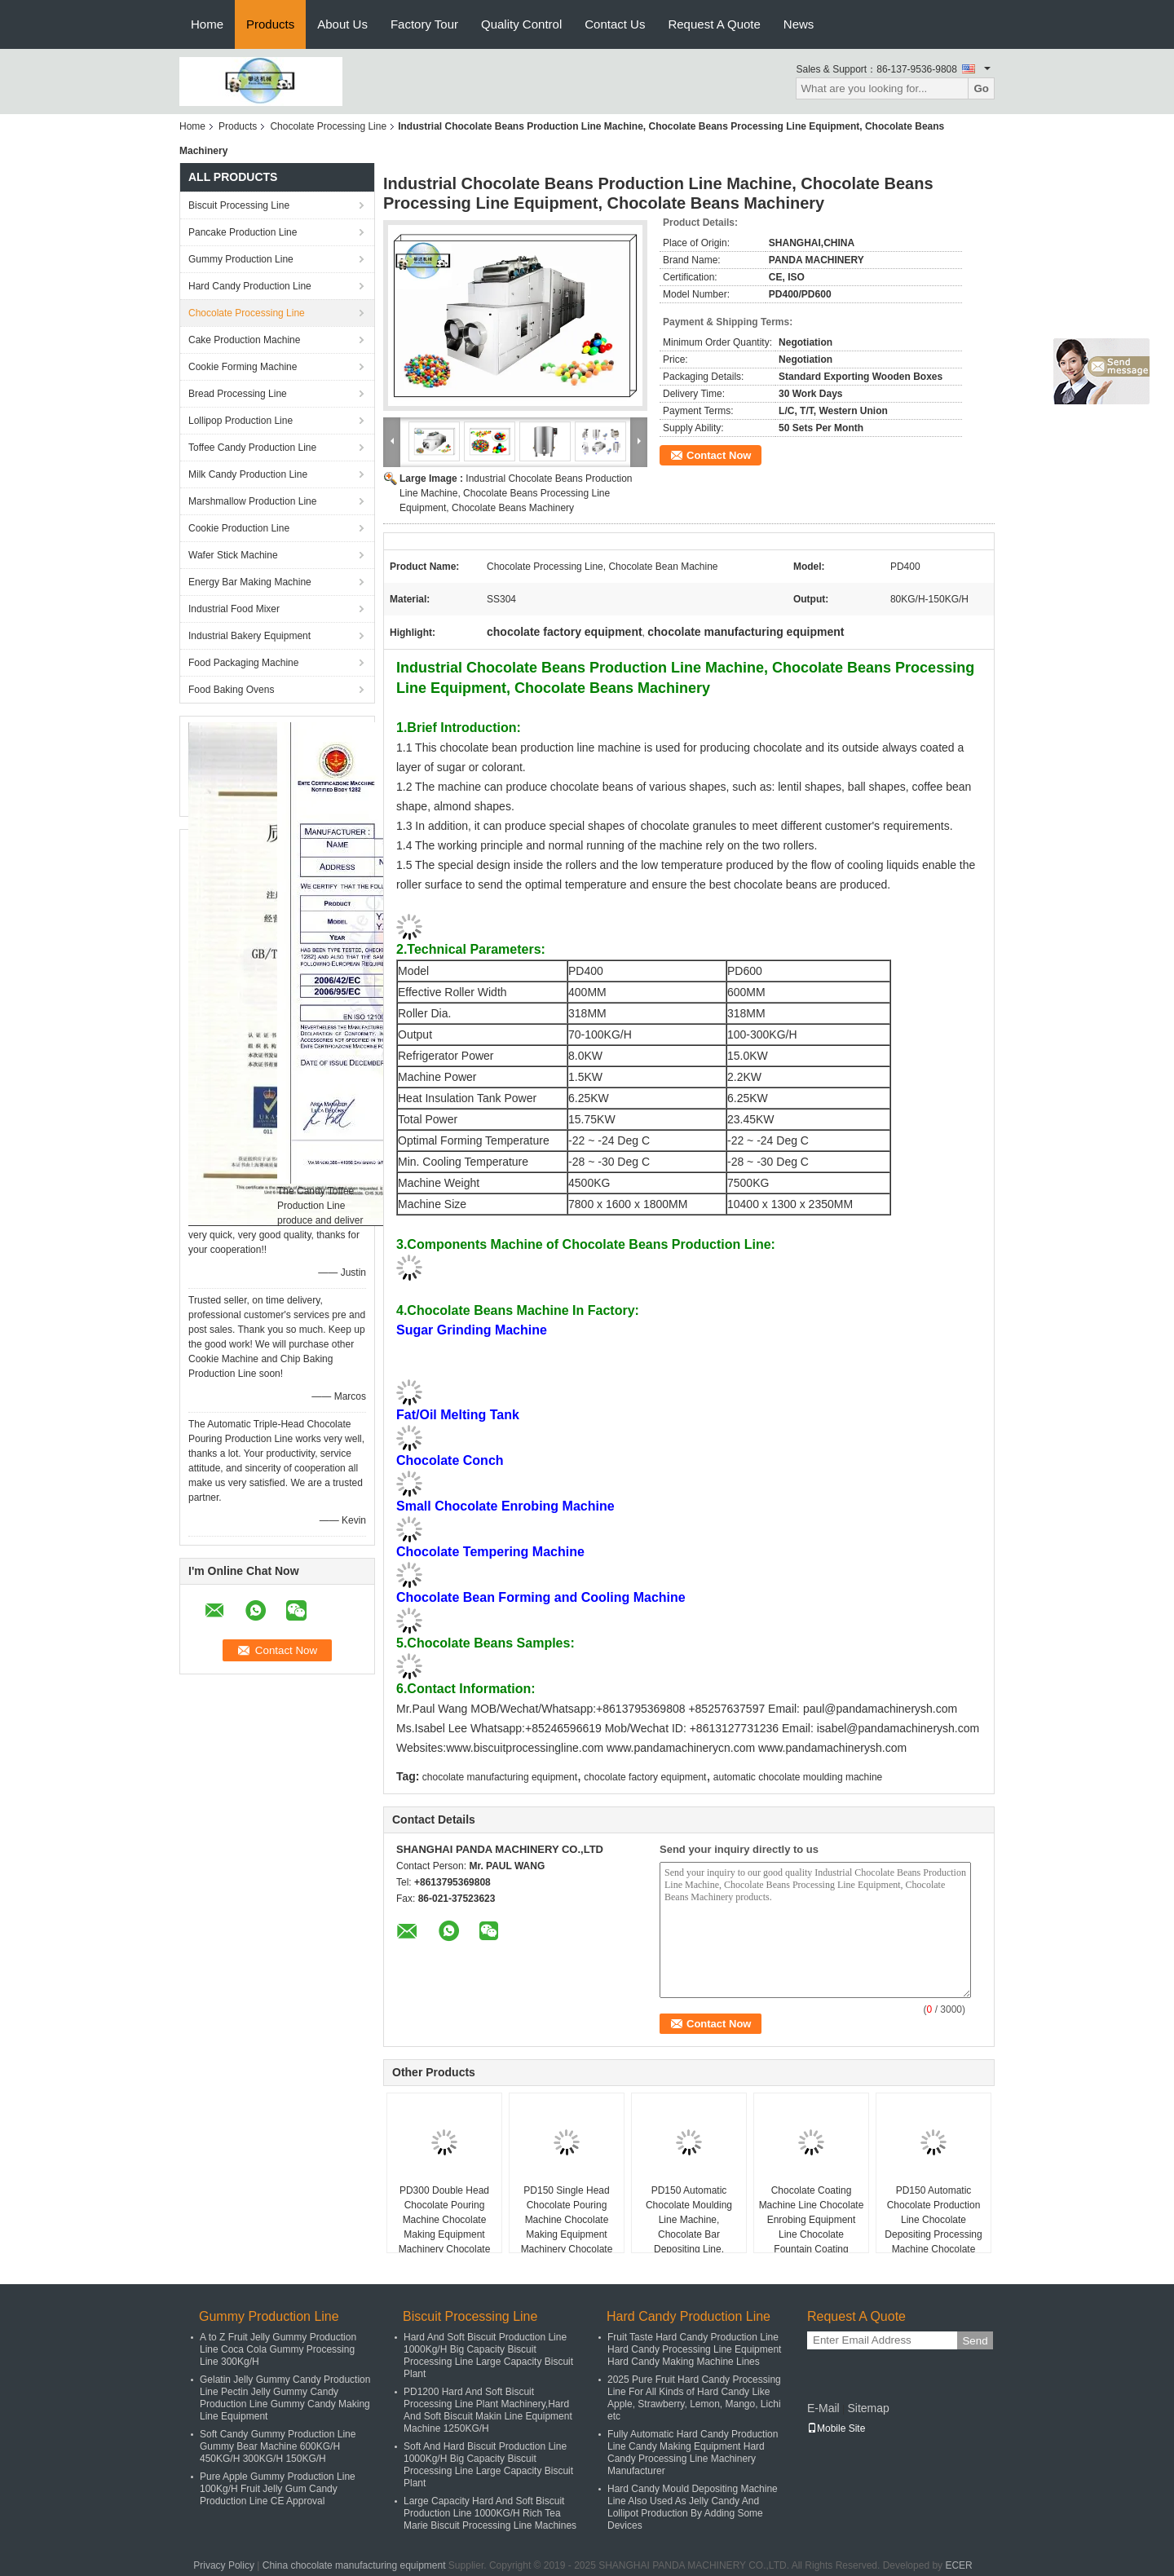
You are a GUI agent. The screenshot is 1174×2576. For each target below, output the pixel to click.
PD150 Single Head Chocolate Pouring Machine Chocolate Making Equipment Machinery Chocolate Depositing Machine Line (567, 2234)
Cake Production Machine (244, 340)
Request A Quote (714, 24)
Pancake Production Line (242, 232)
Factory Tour (424, 24)
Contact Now (718, 455)
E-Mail (823, 2408)
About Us (342, 24)
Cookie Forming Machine (242, 367)
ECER (958, 2565)
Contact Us (615, 24)
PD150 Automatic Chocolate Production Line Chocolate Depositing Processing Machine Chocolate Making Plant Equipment (933, 2234)
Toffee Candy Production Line (252, 447)
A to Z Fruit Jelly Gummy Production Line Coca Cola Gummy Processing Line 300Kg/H (278, 2349)
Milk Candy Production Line (247, 474)
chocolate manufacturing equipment (499, 1777)
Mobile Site (836, 2428)
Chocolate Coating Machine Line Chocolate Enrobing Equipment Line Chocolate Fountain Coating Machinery (811, 2227)
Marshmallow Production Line (252, 501)
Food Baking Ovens (231, 689)
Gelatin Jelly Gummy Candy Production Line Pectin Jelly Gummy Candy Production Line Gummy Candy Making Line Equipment (285, 2398)
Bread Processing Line (237, 393)
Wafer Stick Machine (233, 555)
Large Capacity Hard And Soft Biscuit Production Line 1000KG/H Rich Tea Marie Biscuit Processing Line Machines (490, 2513)
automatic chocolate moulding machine (797, 1777)
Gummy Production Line (241, 259)
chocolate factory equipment (645, 1777)
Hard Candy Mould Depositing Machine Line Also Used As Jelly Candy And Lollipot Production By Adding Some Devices (692, 2507)
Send (974, 2341)
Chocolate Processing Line (328, 126)
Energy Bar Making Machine (249, 582)
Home (207, 24)
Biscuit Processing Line (238, 205)
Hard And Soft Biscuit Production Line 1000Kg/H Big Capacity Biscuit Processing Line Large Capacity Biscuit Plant (488, 2355)
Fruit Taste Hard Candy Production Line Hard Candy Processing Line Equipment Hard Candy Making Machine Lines (694, 2349)
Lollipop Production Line (240, 420)
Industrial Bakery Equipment (249, 636)
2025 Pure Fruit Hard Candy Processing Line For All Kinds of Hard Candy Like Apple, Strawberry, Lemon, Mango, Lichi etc (694, 2398)
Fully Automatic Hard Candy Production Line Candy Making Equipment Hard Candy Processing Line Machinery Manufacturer (692, 2452)
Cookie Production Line (238, 528)
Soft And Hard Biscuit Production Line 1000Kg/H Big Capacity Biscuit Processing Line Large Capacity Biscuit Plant (488, 2465)
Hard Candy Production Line (249, 286)
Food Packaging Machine (243, 662)
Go (981, 88)
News (798, 24)
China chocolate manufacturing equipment (354, 2565)
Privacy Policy (223, 2565)
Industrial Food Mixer (234, 609)
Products (270, 24)
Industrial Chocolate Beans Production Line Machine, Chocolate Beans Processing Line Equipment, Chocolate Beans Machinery (515, 493)
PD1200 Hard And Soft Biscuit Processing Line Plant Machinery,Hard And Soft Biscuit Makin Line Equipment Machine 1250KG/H (488, 2410)
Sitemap (868, 2408)
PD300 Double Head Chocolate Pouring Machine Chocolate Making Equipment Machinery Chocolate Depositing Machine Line (445, 2234)
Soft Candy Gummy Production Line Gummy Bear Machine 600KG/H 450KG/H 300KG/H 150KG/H (277, 2446)
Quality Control (521, 24)
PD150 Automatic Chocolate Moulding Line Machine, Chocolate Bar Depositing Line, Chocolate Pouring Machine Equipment (689, 2234)
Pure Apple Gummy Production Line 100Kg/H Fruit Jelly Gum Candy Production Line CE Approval (277, 2489)
